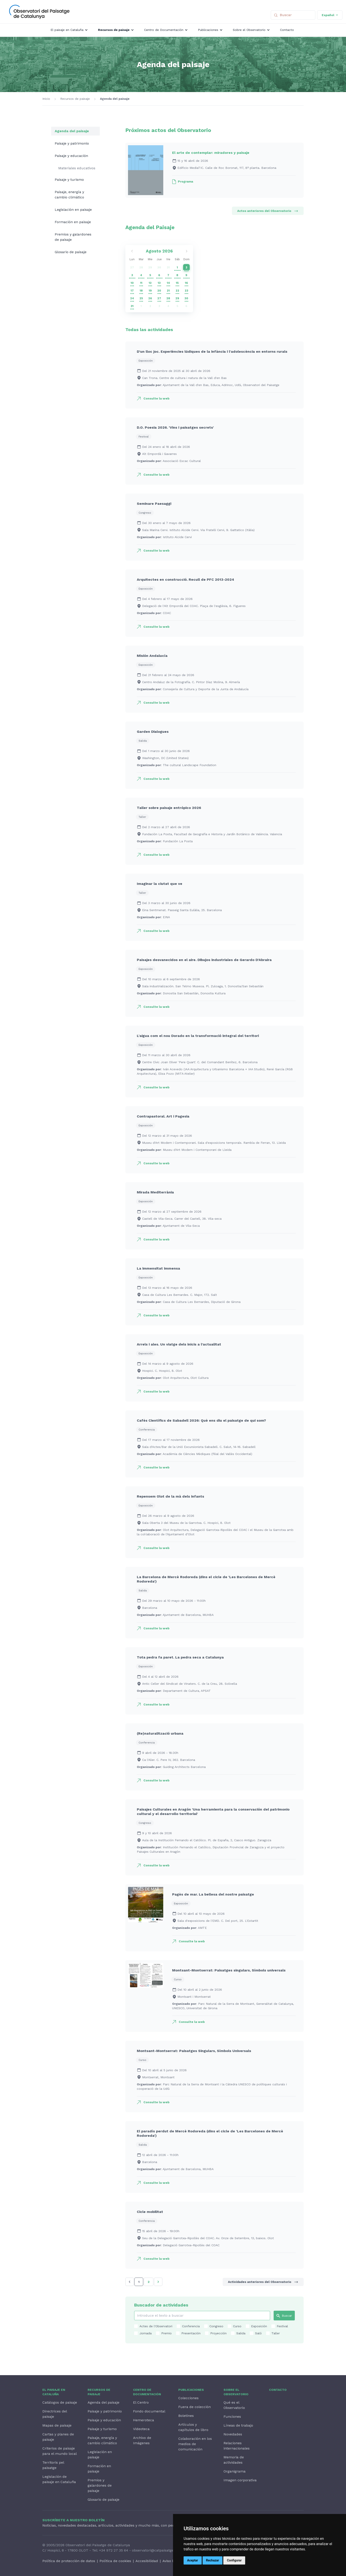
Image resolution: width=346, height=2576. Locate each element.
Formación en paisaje (73, 222)
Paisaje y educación (71, 156)
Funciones (232, 2416)
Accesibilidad (146, 2561)
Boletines (186, 2416)
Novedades (233, 2434)
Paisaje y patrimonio (72, 143)
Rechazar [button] (212, 2560)
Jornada (145, 2333)
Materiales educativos (76, 168)
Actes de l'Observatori (155, 2326)
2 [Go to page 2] (149, 2282)
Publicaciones (191, 2389)
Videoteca (141, 2429)
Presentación (191, 2333)
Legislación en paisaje (73, 209)
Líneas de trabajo (238, 2425)
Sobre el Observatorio (236, 2392)
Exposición (259, 2326)
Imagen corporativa (240, 2480)
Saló (258, 2333)
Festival (282, 2326)
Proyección (218, 2333)
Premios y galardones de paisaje (73, 237)
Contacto (278, 2389)
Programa (185, 181)
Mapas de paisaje (56, 2425)
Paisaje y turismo (69, 179)
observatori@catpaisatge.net (156, 2550)
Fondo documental (149, 2411)
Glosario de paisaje (70, 252)
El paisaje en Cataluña (53, 2392)
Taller (275, 2333)
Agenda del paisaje (115, 98)
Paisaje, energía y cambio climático (69, 194)
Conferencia (191, 2326)
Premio (166, 2333)
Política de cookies (115, 2561)
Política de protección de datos (68, 2561)
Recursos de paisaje (75, 98)
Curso (237, 2326)
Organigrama (235, 2471)
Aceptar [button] (192, 2560)
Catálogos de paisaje (59, 2402)
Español (330, 15)
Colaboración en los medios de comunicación (195, 2444)
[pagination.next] (158, 2282)
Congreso (216, 2326)
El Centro (141, 2402)
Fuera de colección (194, 2407)
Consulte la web (156, 398)
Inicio (46, 98)
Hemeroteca (143, 2420)
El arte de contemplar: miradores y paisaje (210, 153)
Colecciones (188, 2398)
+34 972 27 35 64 (113, 2550)
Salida (240, 2333)
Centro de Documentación (147, 2392)
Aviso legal (171, 2561)
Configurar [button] (234, 2560)
